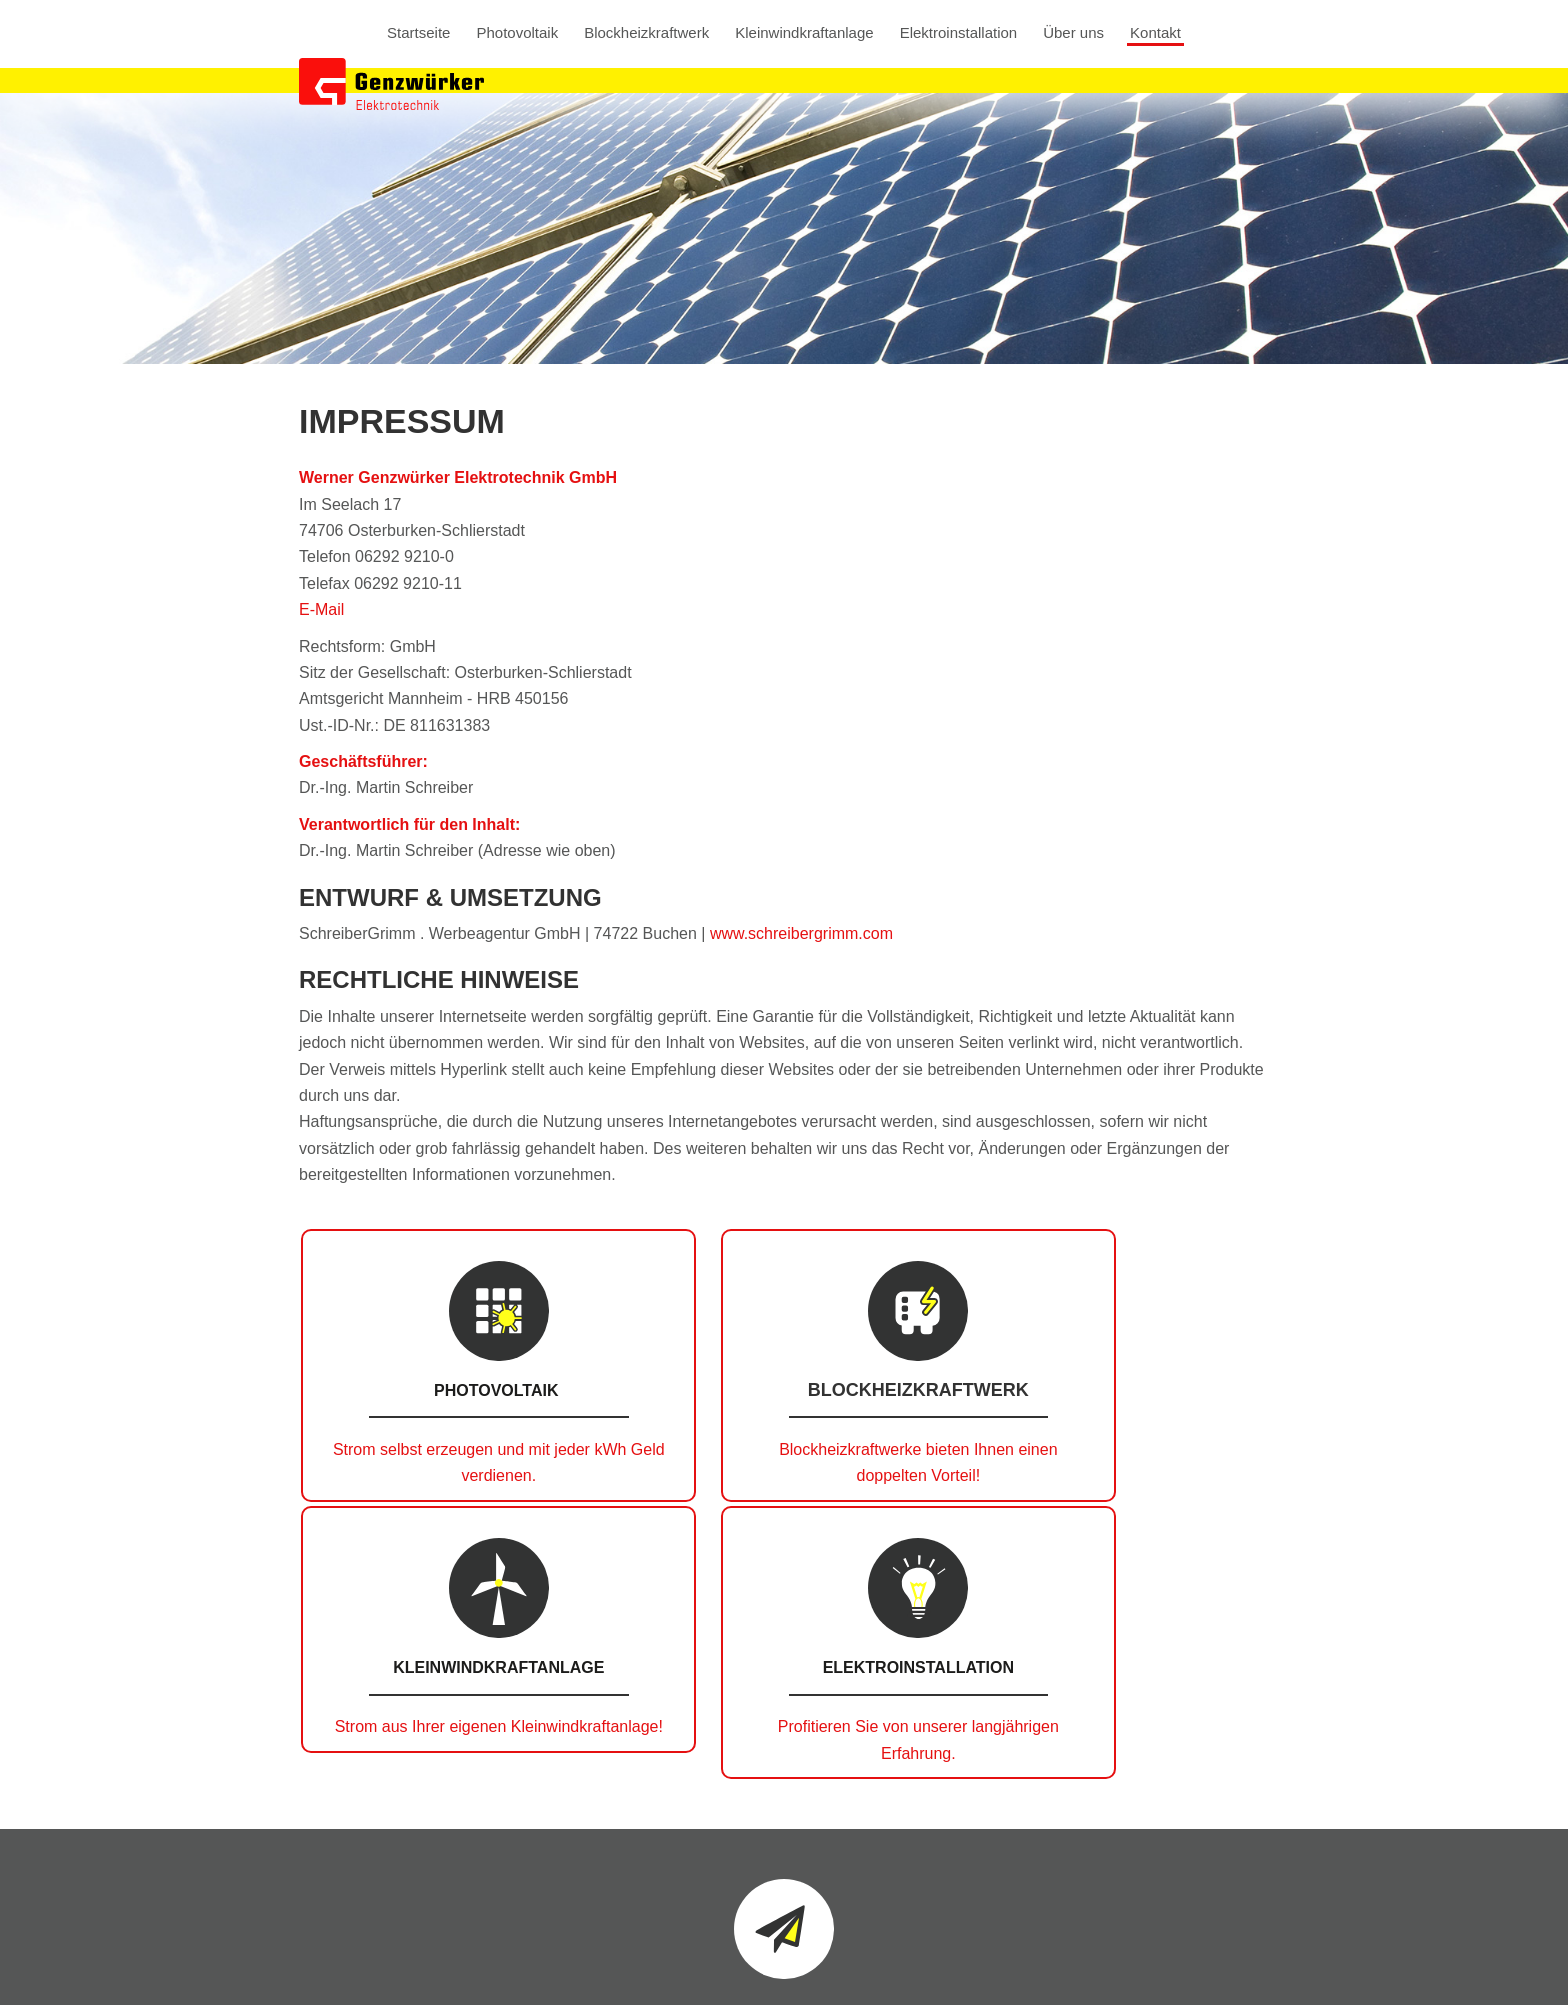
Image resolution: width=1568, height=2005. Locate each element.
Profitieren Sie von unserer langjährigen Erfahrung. (1155, 1476)
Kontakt (1155, 33)
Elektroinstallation (959, 33)
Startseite (418, 33)
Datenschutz (1034, 1970)
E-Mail (321, 609)
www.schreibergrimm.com (801, 933)
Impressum (940, 1970)
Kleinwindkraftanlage (804, 33)
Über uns (1073, 33)
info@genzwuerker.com (1185, 1871)
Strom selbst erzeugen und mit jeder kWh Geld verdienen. (412, 1476)
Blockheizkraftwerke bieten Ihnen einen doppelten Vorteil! (660, 1476)
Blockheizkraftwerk (646, 33)
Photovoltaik (517, 33)
